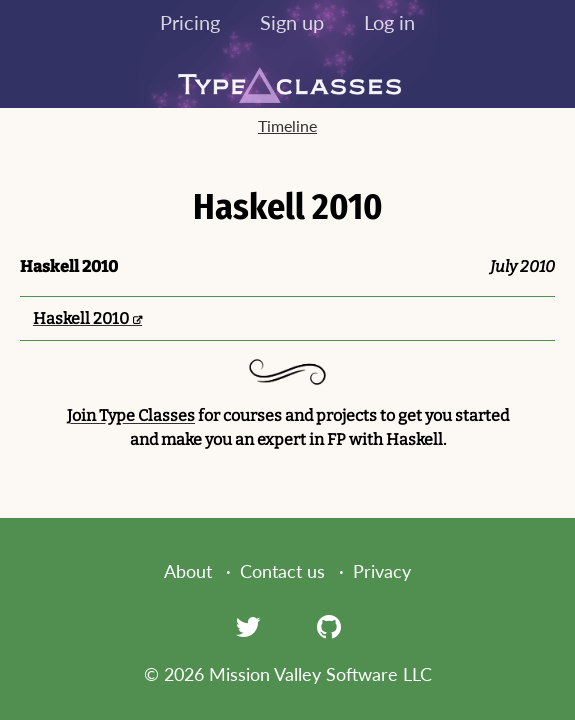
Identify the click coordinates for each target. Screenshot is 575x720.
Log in (389, 22)
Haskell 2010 (81, 318)
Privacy (382, 571)
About (188, 571)
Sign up (292, 22)
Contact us (282, 571)
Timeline (287, 125)
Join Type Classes (131, 415)
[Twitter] (248, 626)
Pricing (190, 22)
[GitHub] (329, 626)
